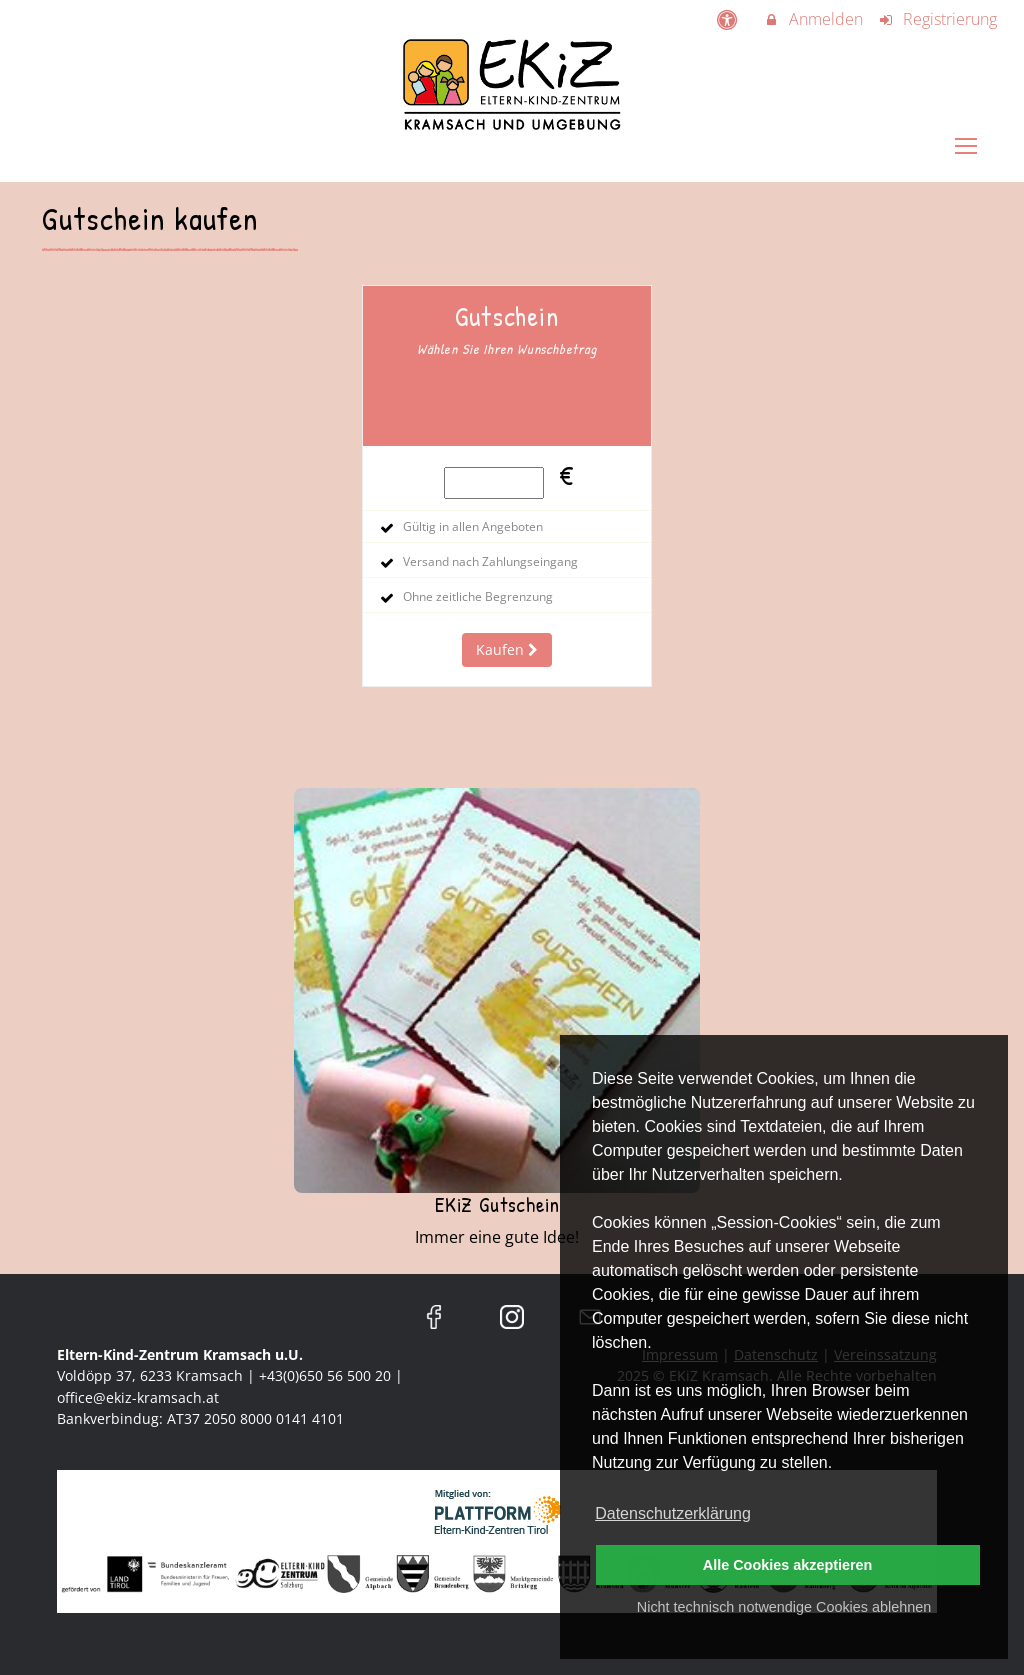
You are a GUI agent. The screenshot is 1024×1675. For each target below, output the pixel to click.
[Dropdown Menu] (966, 156)
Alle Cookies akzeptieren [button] (788, 1565)
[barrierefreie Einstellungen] (728, 19)
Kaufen (507, 649)
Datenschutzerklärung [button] (673, 1513)
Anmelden (813, 19)
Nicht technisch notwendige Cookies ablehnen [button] (784, 1607)
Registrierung (938, 19)
